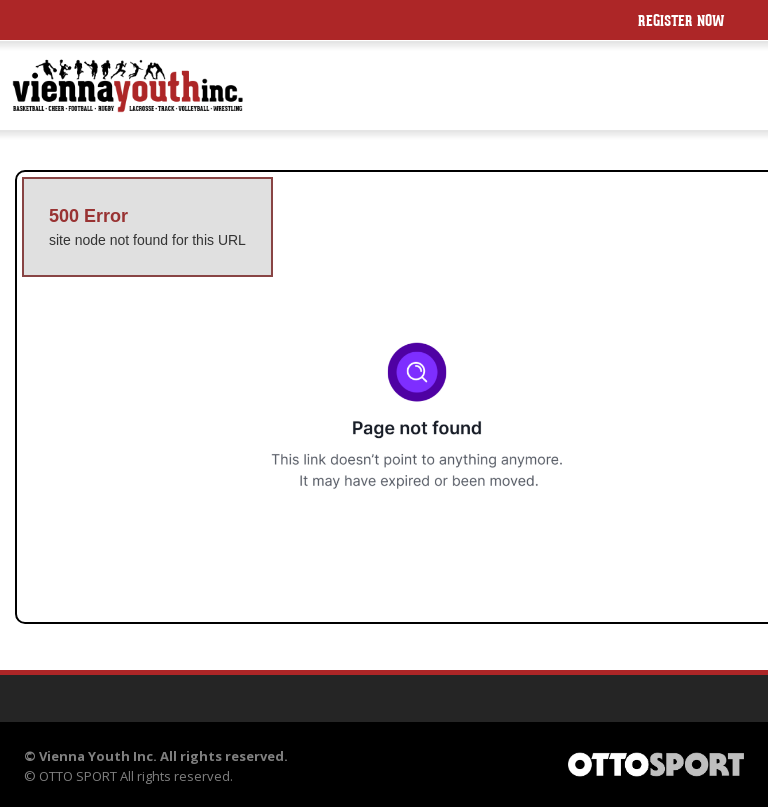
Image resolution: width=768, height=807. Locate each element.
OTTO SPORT (78, 776)
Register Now (681, 22)
